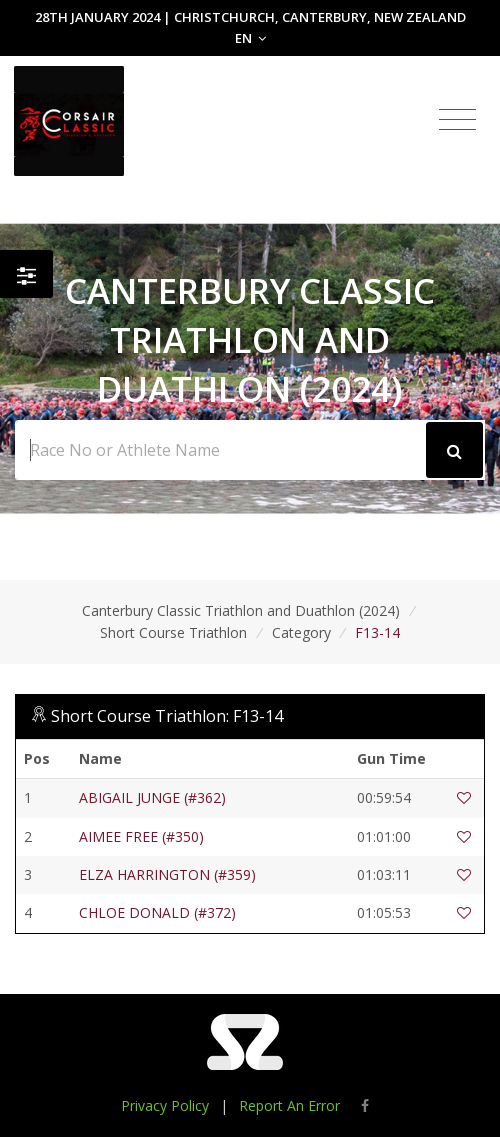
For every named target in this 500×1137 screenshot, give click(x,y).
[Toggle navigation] (457, 120)
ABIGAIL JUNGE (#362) (152, 797)
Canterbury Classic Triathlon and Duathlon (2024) (241, 610)
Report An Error (289, 1105)
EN (250, 38)
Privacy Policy (165, 1105)
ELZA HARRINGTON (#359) (167, 874)
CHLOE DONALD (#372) (157, 912)
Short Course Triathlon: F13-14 (167, 716)
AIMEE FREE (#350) (141, 836)
